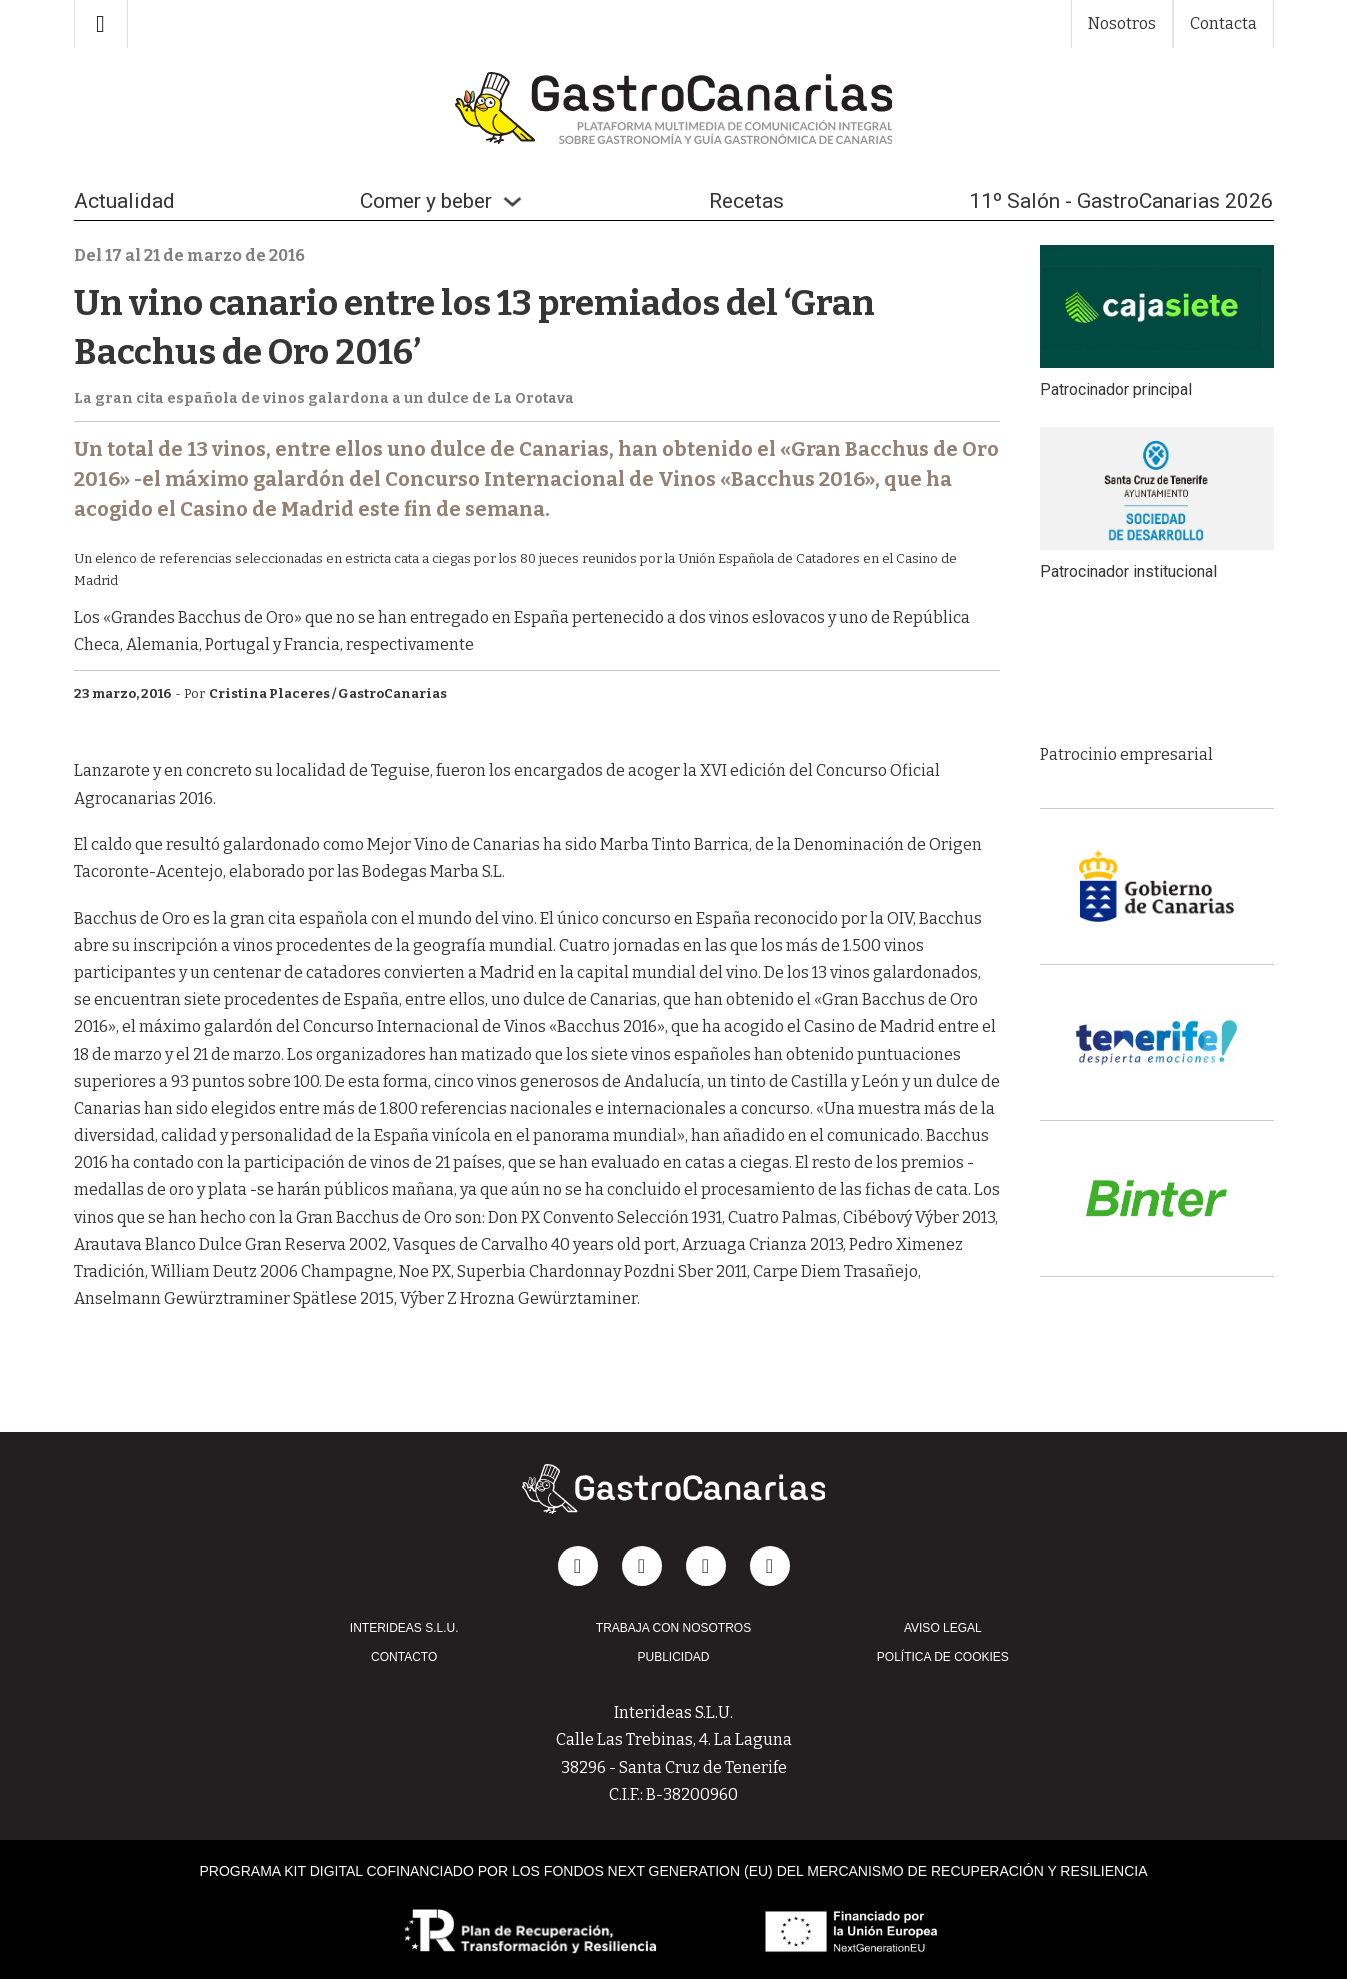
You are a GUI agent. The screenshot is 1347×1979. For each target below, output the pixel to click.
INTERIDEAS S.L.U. (404, 1628)
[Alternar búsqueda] (101, 24)
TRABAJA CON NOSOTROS (673, 1628)
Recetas (746, 201)
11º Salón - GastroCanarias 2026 (1121, 201)
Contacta (1223, 23)
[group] (1157, 671)
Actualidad (124, 201)
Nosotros (1122, 23)
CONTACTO (404, 1657)
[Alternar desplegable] (512, 201)
